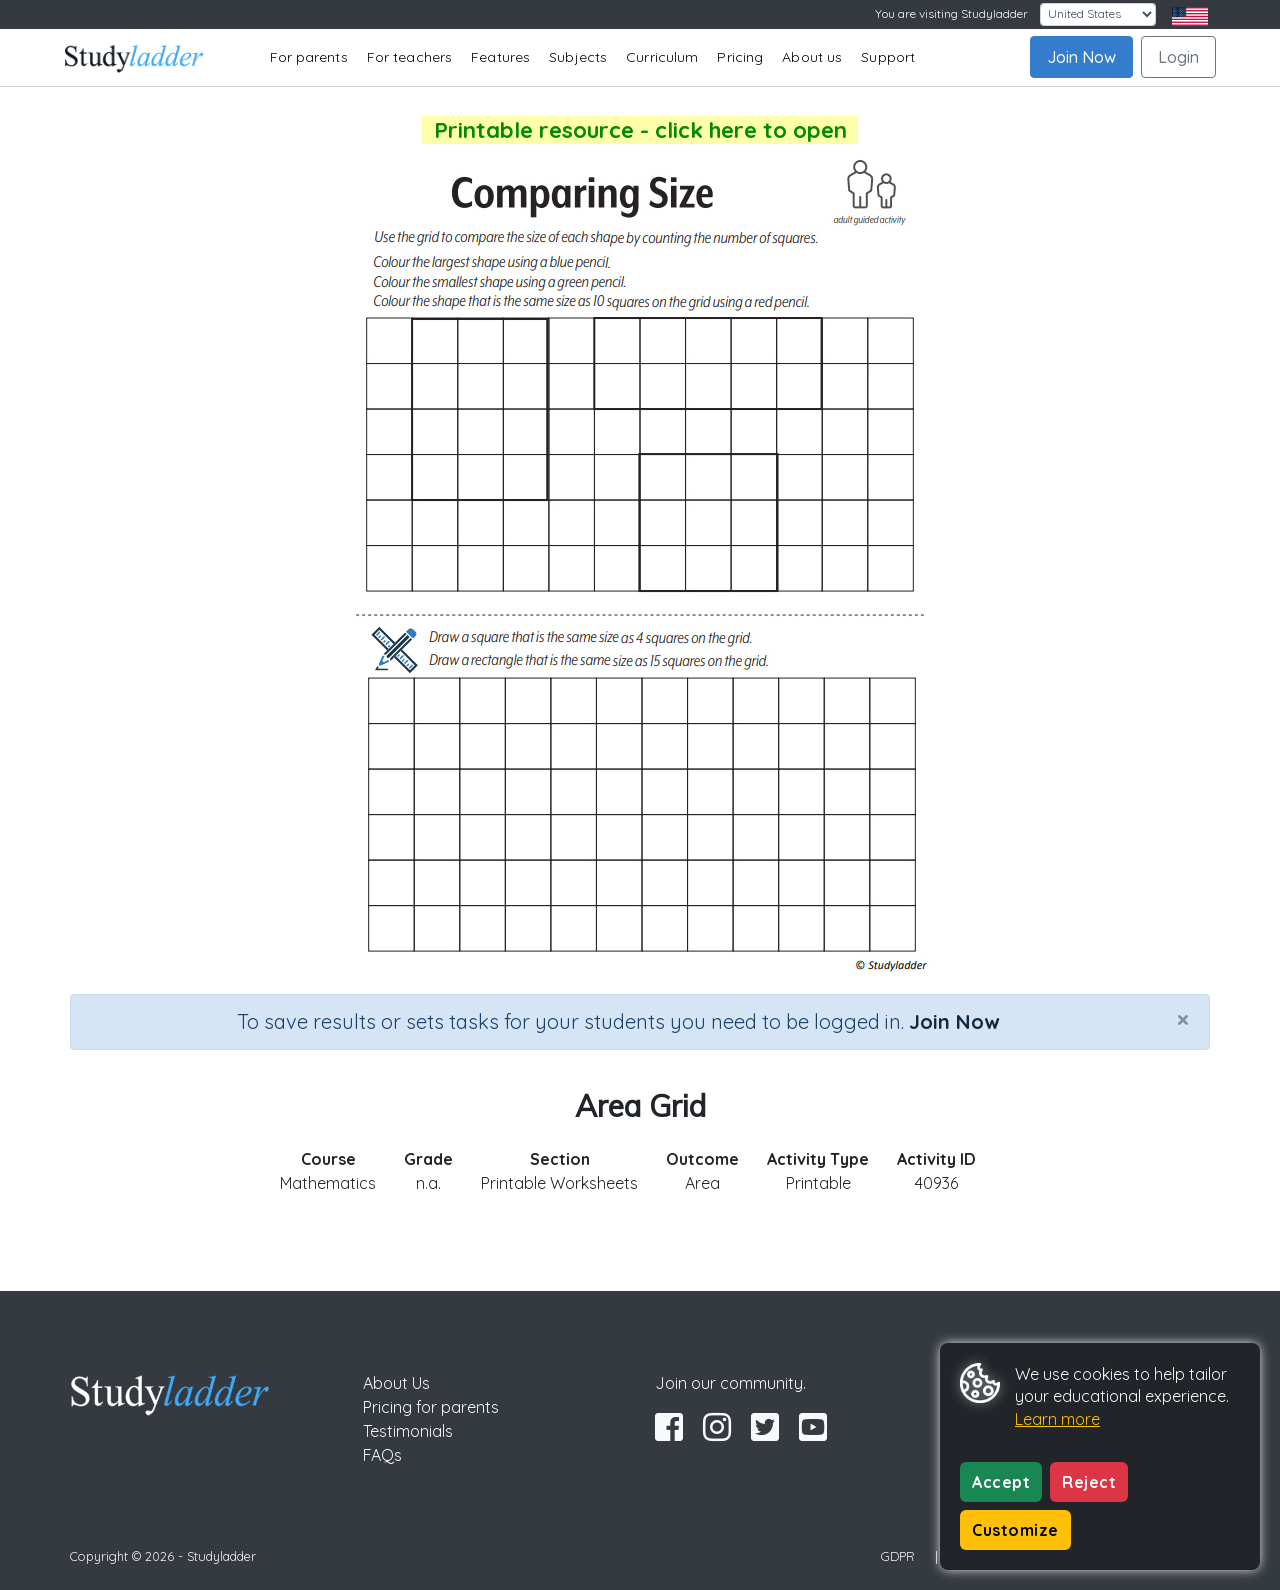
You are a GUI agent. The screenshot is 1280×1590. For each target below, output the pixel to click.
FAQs (382, 1455)
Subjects (578, 57)
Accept (1001, 1482)
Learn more (1057, 1419)
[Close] (1183, 1019)
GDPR (898, 1556)
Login (1178, 57)
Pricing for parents (431, 1407)
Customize (1015, 1530)
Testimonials (408, 1431)
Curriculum (662, 57)
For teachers (409, 57)
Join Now (1081, 57)
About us (812, 57)
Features (500, 57)
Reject (1089, 1482)
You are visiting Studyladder (951, 13)
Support (888, 57)
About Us (396, 1383)
